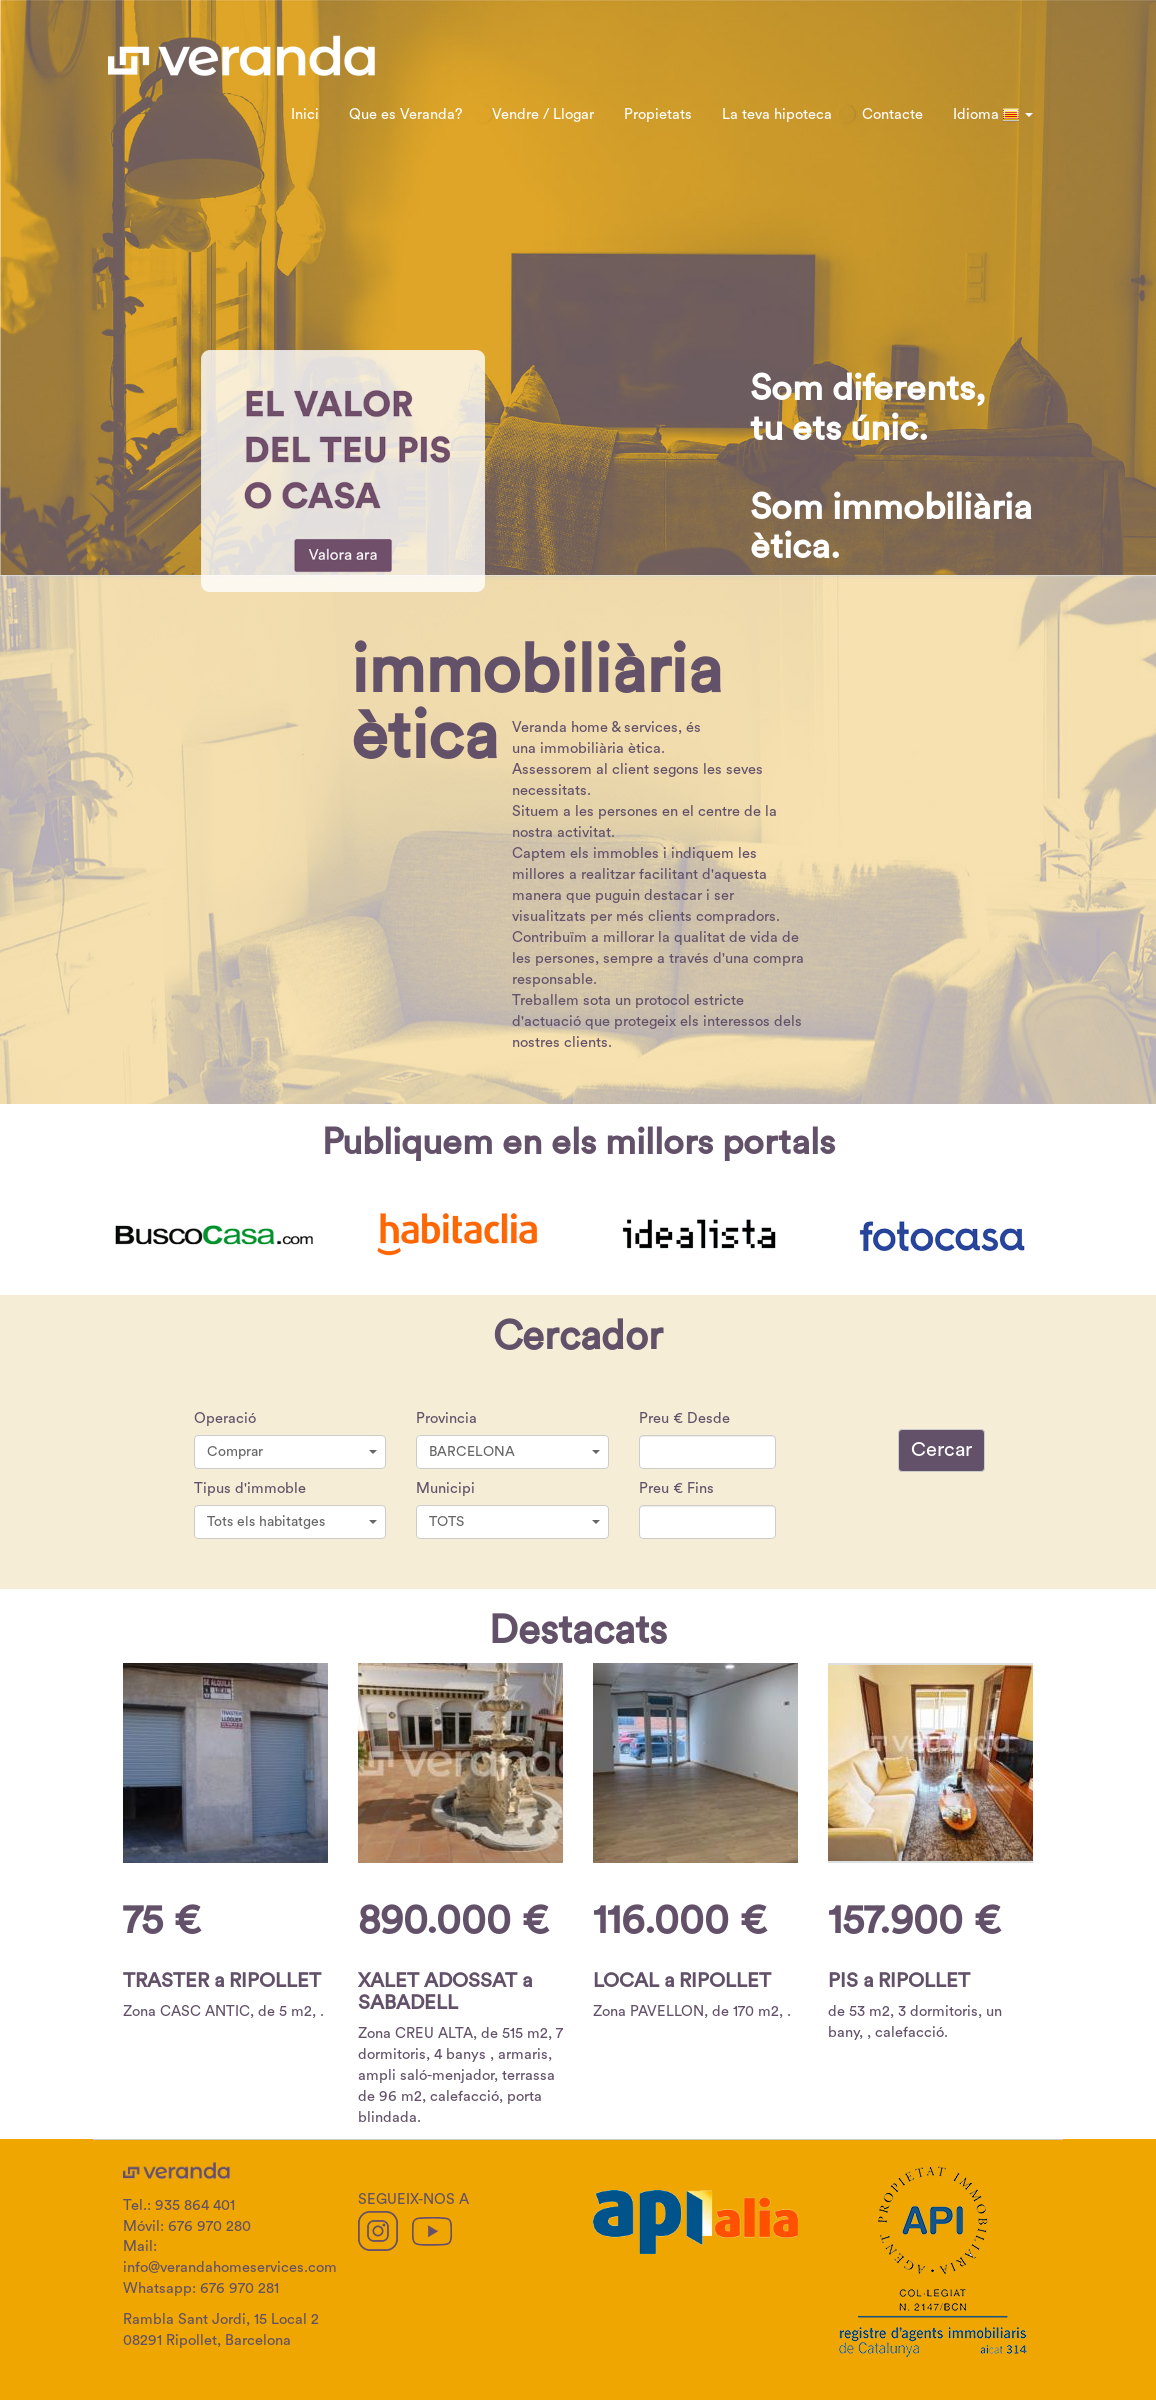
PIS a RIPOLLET (899, 1981)
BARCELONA (514, 1452)
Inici (305, 114)
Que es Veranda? (405, 114)
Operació (225, 1418)
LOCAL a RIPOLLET (682, 1981)
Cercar (941, 1450)
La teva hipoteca (777, 114)
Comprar (292, 1452)
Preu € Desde (684, 1418)
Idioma (993, 115)
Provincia (446, 1418)
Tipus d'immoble (250, 1488)
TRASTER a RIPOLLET (222, 1981)
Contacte (892, 114)
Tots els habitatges (292, 1522)
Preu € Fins (676, 1488)
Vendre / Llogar (543, 114)
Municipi (445, 1488)
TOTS (514, 1522)
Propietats (658, 114)
